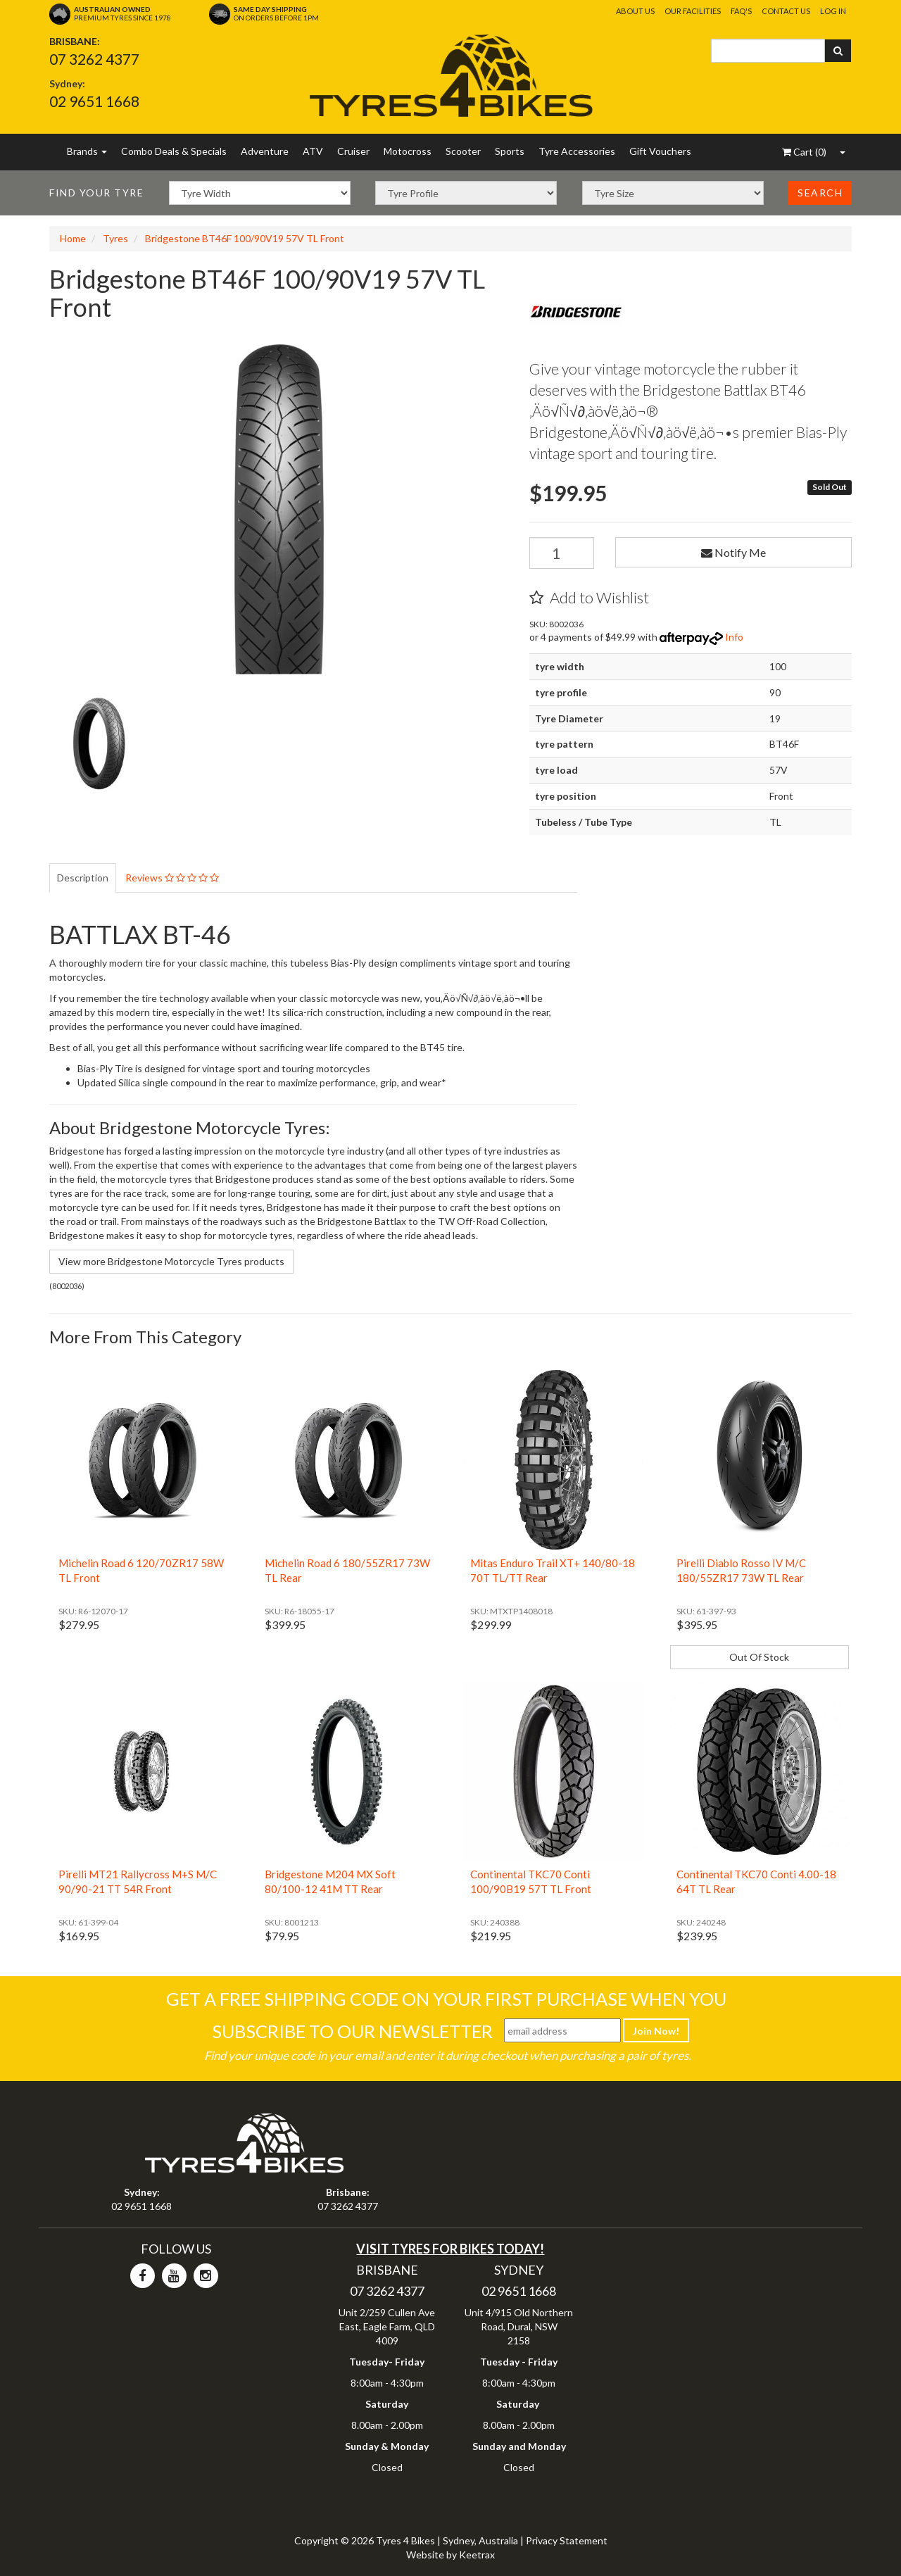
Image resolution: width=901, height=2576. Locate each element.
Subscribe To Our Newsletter (352, 2031)
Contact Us (786, 10)
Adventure (265, 151)
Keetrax (477, 2555)
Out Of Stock (759, 1657)
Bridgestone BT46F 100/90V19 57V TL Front (244, 238)
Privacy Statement (566, 2540)
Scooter (463, 151)
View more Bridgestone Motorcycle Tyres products (171, 1261)
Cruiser (353, 151)
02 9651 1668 (94, 101)
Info (734, 637)
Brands (87, 151)
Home (73, 238)
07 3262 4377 (94, 59)
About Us (635, 10)
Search (820, 193)
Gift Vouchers (660, 151)
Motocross (407, 151)
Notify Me (733, 552)
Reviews (172, 878)
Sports (509, 151)
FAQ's (741, 10)
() (804, 152)
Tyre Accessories (576, 151)
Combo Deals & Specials (174, 151)
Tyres (115, 238)
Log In (833, 10)
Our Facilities (692, 10)
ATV (313, 151)
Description (82, 878)
